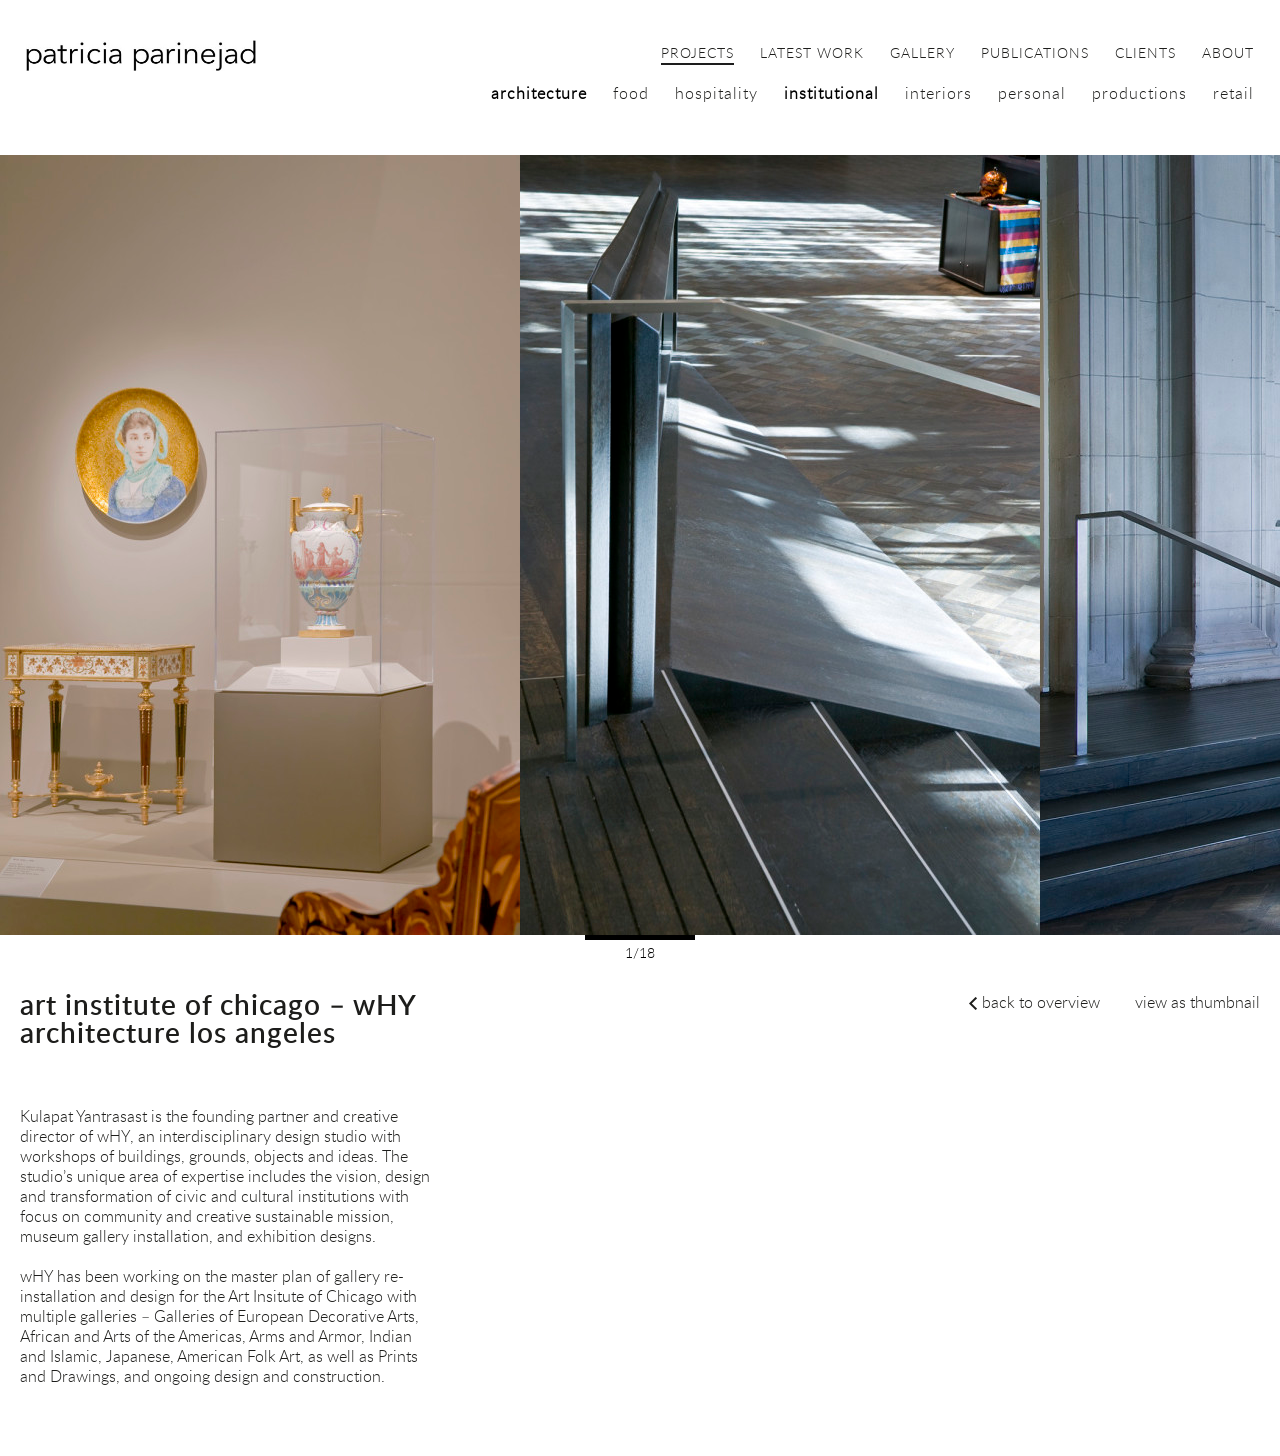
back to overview (1041, 1002)
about (1228, 54)
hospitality (716, 93)
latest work (812, 54)
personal (1032, 93)
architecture (539, 93)
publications (1035, 54)
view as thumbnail (1197, 1002)
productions (1139, 93)
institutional (831, 93)
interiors (938, 93)
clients (1145, 54)
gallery (922, 54)
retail (1233, 93)
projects (697, 54)
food (631, 93)
